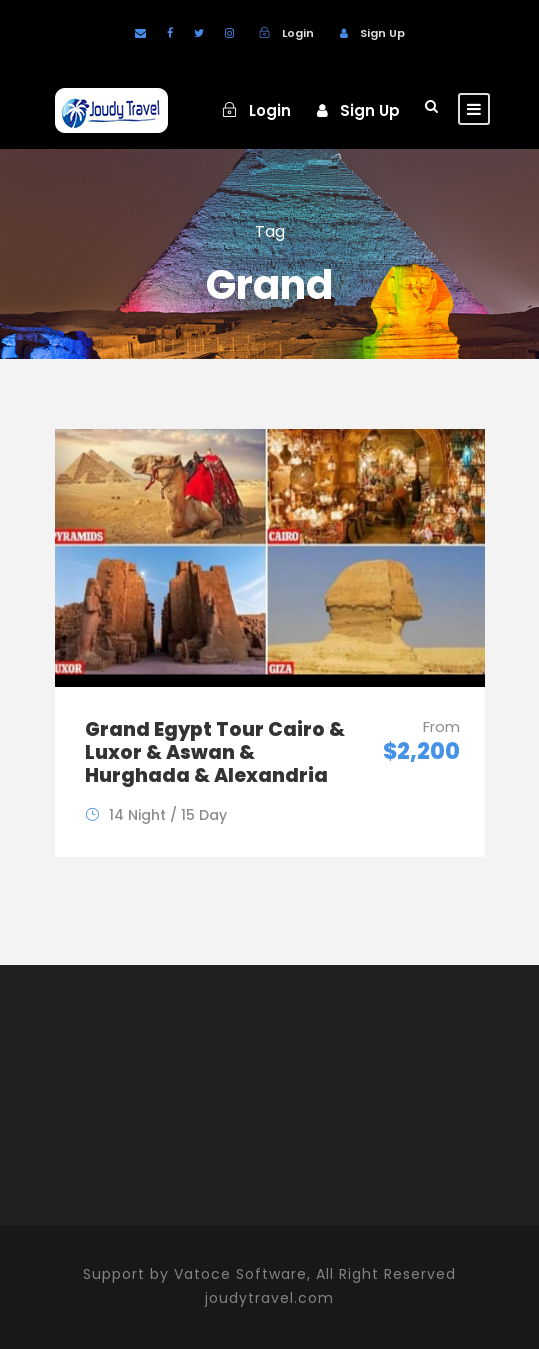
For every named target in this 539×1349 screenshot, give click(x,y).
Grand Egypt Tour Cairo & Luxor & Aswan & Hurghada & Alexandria (215, 752)
